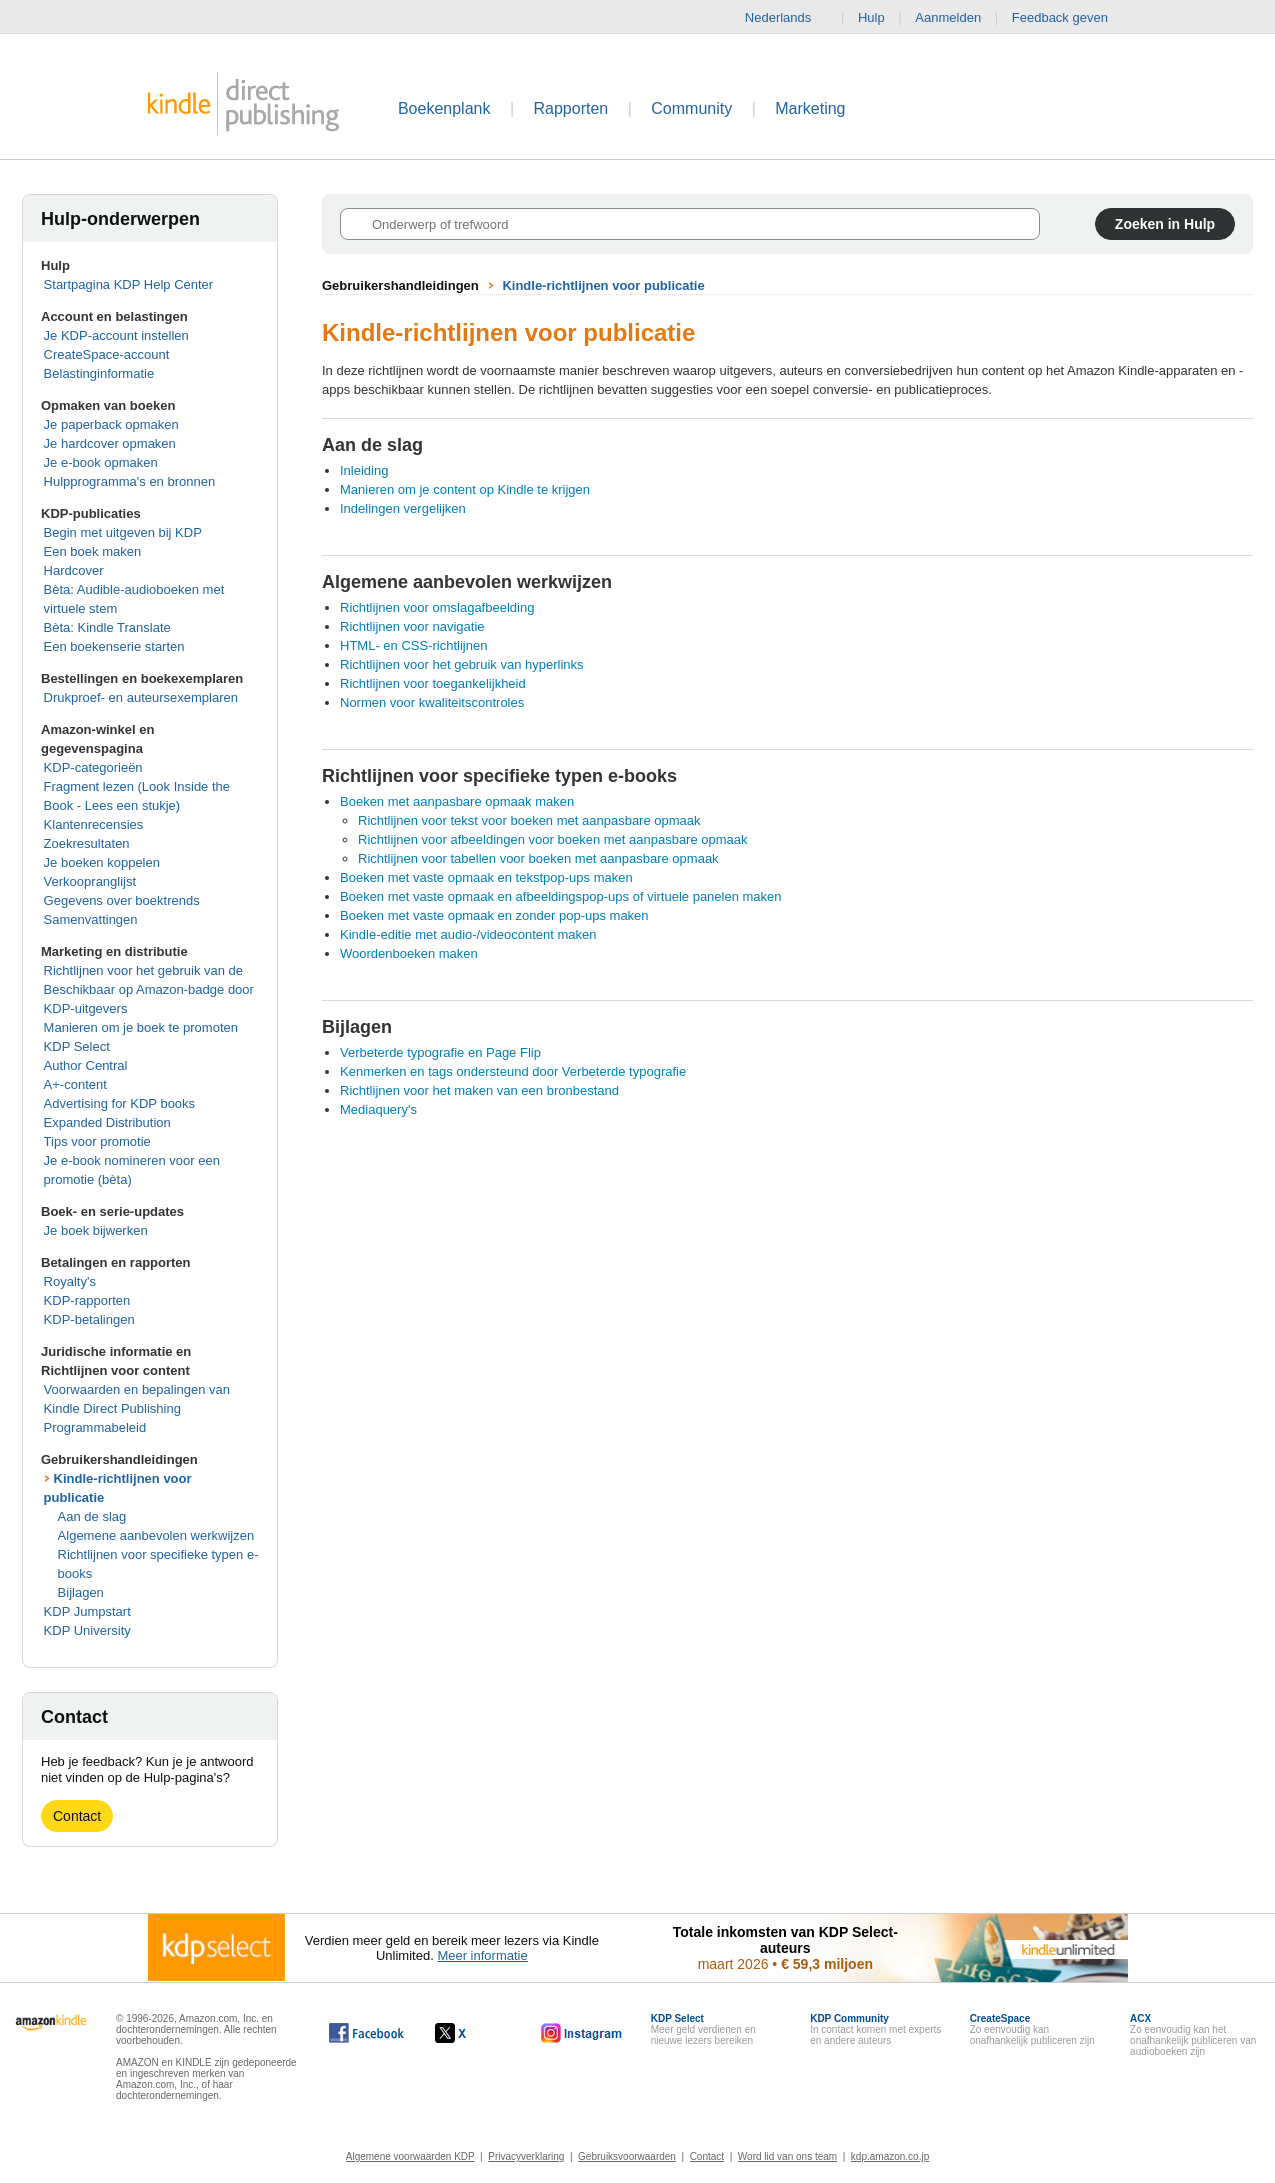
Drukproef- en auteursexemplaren (141, 697)
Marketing (810, 108)
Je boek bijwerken (96, 1230)
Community (691, 108)
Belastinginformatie (99, 373)
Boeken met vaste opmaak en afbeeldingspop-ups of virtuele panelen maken (561, 896)
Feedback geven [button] (1070, 18)
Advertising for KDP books (120, 1103)
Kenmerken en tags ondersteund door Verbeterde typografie (513, 1071)
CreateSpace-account (107, 354)
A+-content (75, 1084)
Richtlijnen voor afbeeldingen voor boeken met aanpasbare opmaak (553, 839)
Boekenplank (444, 108)
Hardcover (74, 570)
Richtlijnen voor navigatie (412, 626)
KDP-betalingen (89, 1319)
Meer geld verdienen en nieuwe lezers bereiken (703, 2029)
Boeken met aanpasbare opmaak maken (457, 801)
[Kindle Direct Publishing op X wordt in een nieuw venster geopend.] (471, 2033)
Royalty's (70, 1281)
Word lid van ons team (787, 2156)
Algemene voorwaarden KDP (410, 2156)
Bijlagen (81, 1592)
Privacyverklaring (526, 2156)
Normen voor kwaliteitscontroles (432, 702)
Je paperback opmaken (111, 424)
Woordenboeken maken (409, 953)
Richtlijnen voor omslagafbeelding (437, 607)
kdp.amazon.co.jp (890, 2156)
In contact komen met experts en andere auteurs (875, 2029)
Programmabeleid (95, 1427)
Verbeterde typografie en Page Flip (440, 1052)
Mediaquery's (378, 1109)
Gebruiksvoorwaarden (627, 2156)
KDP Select (77, 1046)
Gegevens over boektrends (122, 900)
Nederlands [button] (786, 18)
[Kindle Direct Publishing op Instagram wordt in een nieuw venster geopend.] (582, 2033)
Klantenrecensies (94, 824)
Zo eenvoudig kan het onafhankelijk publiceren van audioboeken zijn (1193, 2035)
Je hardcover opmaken (110, 443)
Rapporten (571, 108)
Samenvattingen (91, 919)
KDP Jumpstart (87, 1611)
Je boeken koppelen (102, 862)
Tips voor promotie (97, 1141)
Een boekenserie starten (114, 646)
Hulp (871, 17)
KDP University (87, 1630)
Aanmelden (948, 17)
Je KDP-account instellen (116, 335)
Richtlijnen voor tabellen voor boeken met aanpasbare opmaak (538, 858)
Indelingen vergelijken (403, 508)
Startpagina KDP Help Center (129, 284)
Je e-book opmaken (101, 462)
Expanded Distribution (107, 1122)
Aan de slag (92, 1516)
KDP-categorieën (93, 767)
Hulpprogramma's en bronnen (130, 481)
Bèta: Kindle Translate (107, 627)
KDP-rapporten (87, 1300)
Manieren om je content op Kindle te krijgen (465, 489)
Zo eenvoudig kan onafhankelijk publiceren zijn (1032, 2029)
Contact (77, 1816)
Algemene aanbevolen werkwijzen (156, 1535)
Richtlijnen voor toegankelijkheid (433, 683)
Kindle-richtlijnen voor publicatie (603, 285)
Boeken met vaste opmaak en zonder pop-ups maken (494, 915)
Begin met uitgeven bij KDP (123, 532)
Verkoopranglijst (90, 881)
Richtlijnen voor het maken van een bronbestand (479, 1090)
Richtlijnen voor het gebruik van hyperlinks (462, 664)
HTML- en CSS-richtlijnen (413, 645)
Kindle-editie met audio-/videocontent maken (468, 934)
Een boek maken (93, 551)
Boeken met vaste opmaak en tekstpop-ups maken (486, 877)
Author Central (86, 1065)
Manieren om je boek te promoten (141, 1027)
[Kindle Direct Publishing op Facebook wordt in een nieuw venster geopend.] (366, 2033)
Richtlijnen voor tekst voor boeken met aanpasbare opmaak (529, 820)
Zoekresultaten (87, 843)
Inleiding (364, 470)
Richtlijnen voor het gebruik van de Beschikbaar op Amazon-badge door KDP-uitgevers (149, 989)
